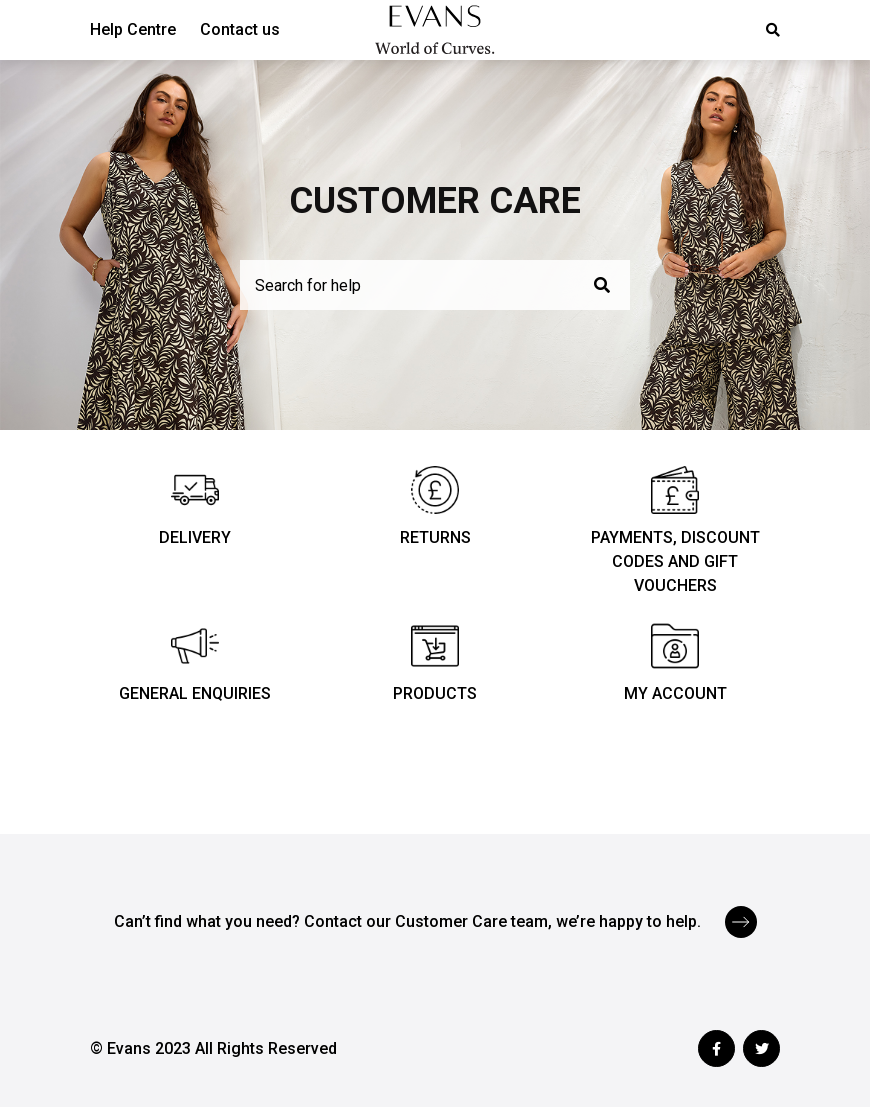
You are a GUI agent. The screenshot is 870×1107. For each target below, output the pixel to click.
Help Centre (133, 29)
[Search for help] (435, 285)
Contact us (240, 29)
